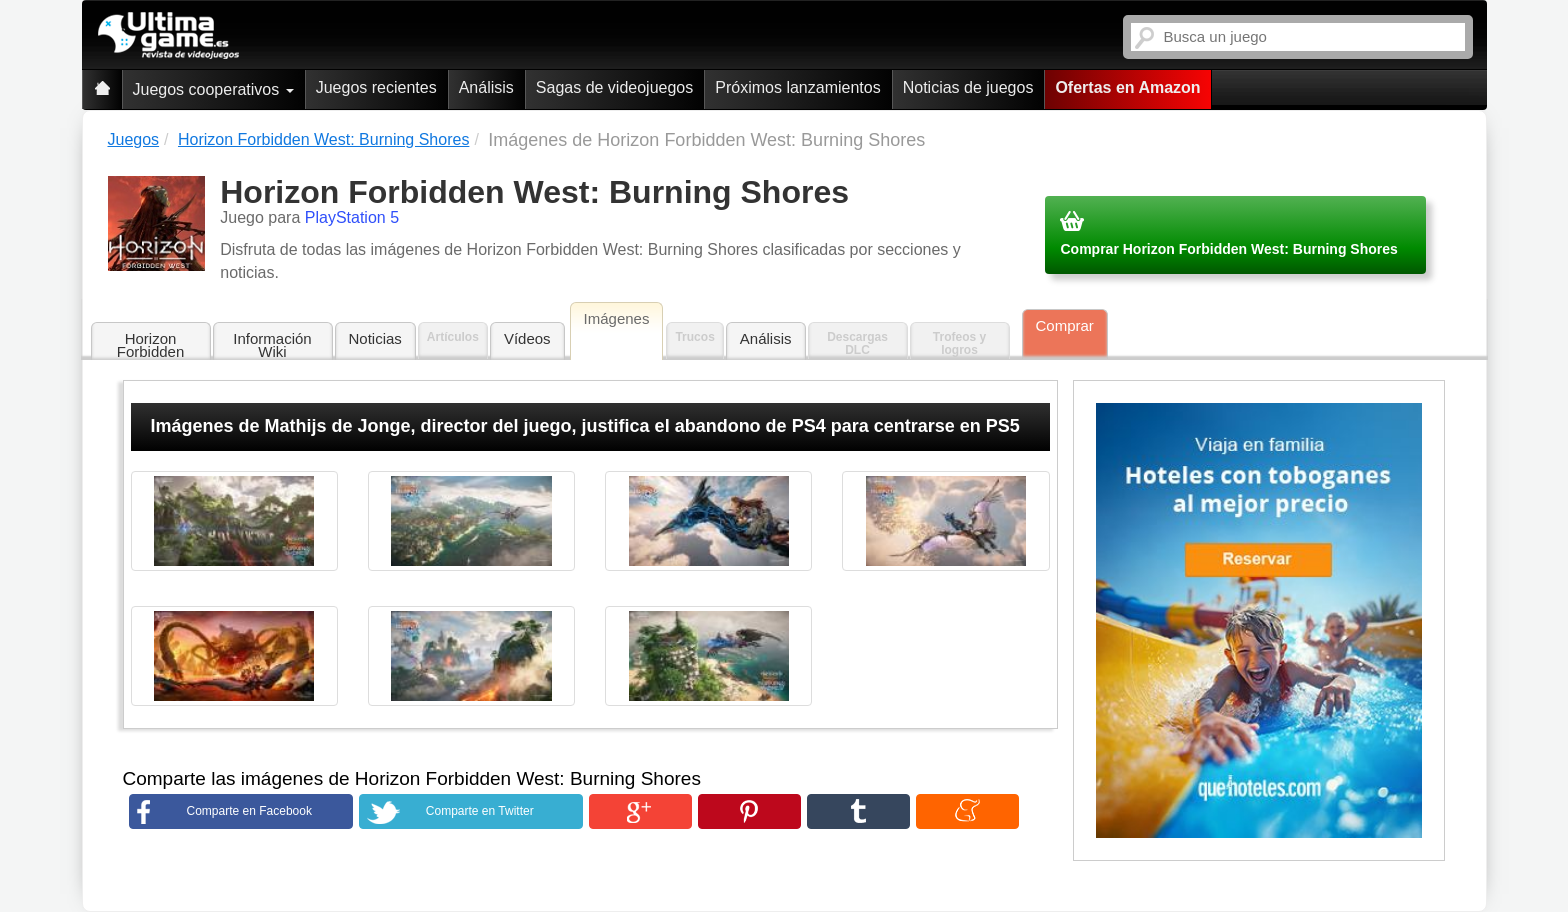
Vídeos (527, 338)
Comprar (1065, 325)
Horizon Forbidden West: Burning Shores (151, 345)
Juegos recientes (376, 87)
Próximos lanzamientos (797, 87)
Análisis (486, 87)
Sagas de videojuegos (614, 87)
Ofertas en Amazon (1127, 87)
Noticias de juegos (968, 87)
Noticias (375, 338)
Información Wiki (272, 345)
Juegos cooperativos (213, 89)
